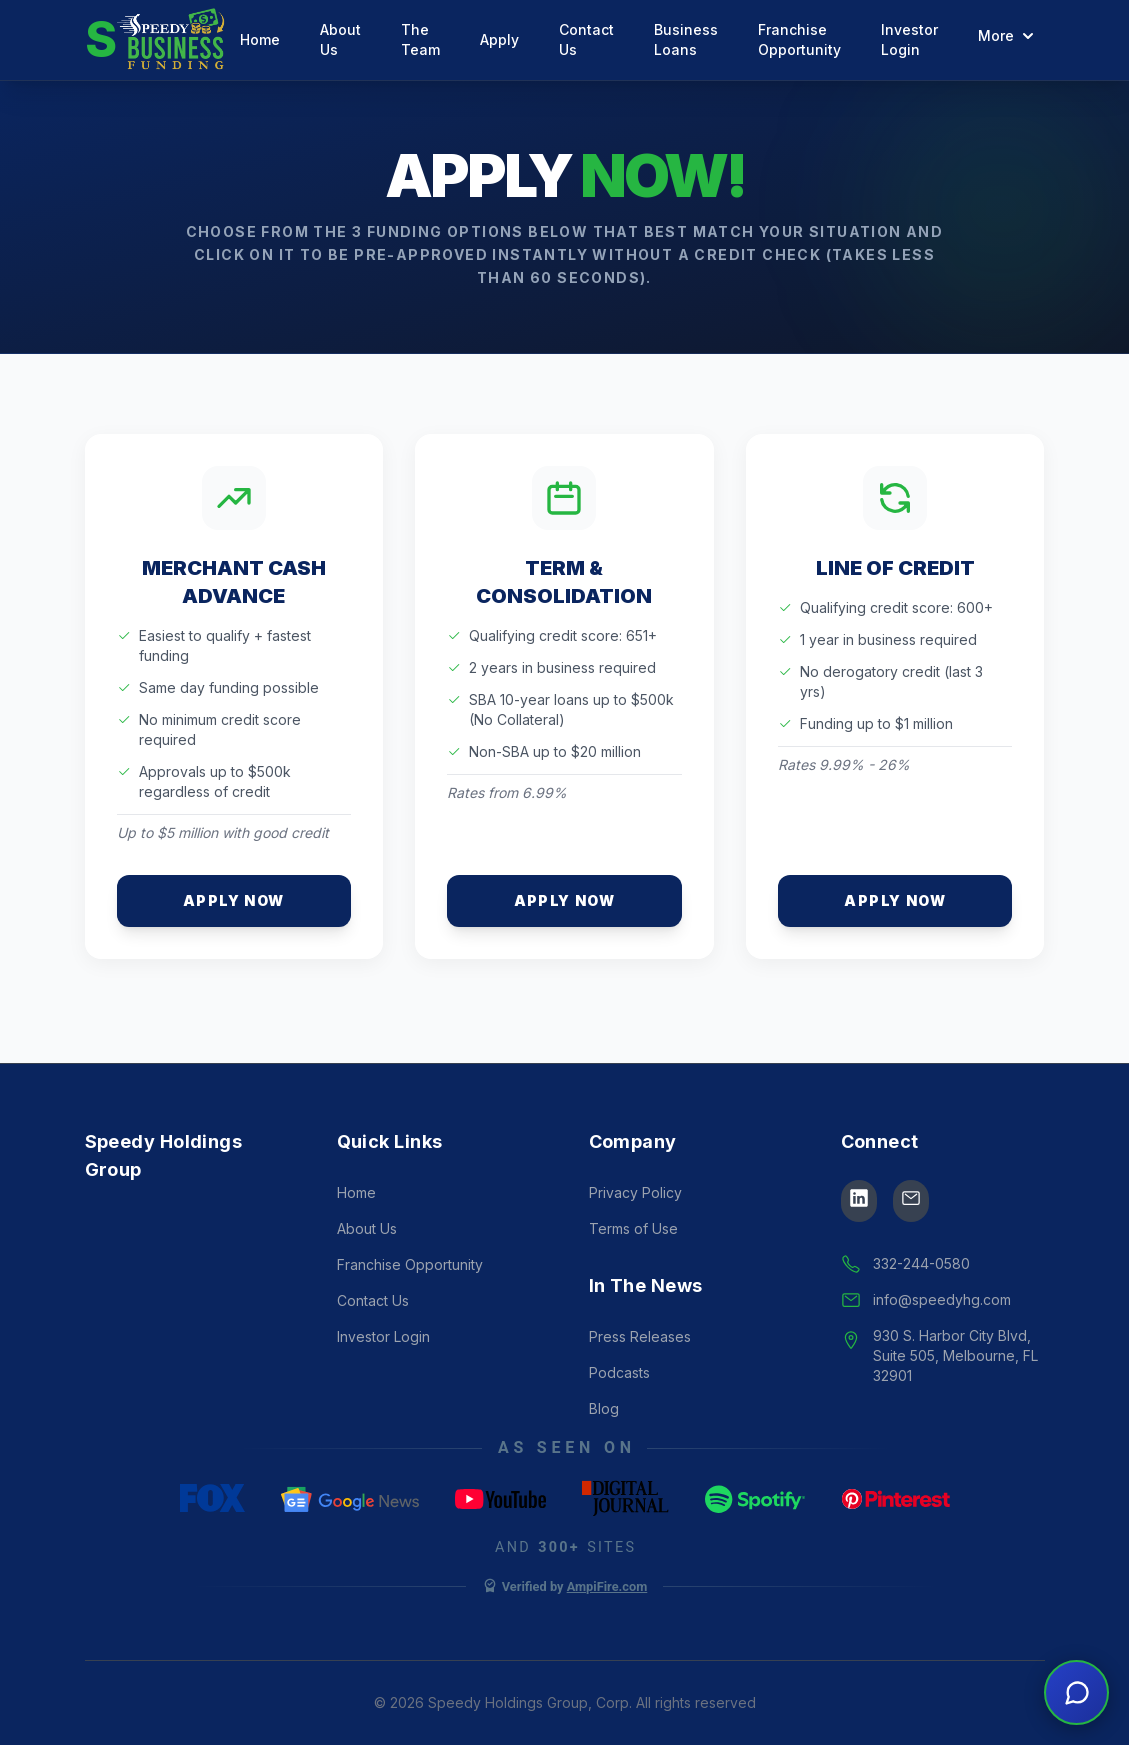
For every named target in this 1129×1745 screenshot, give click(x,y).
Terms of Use (633, 1228)
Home (260, 39)
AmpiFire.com (607, 1586)
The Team (420, 39)
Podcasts (619, 1372)
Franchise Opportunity (799, 39)
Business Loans (686, 39)
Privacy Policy (635, 1192)
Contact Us (586, 39)
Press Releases (640, 1336)
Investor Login (909, 39)
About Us (340, 39)
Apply (499, 39)
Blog (604, 1408)
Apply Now (234, 900)
